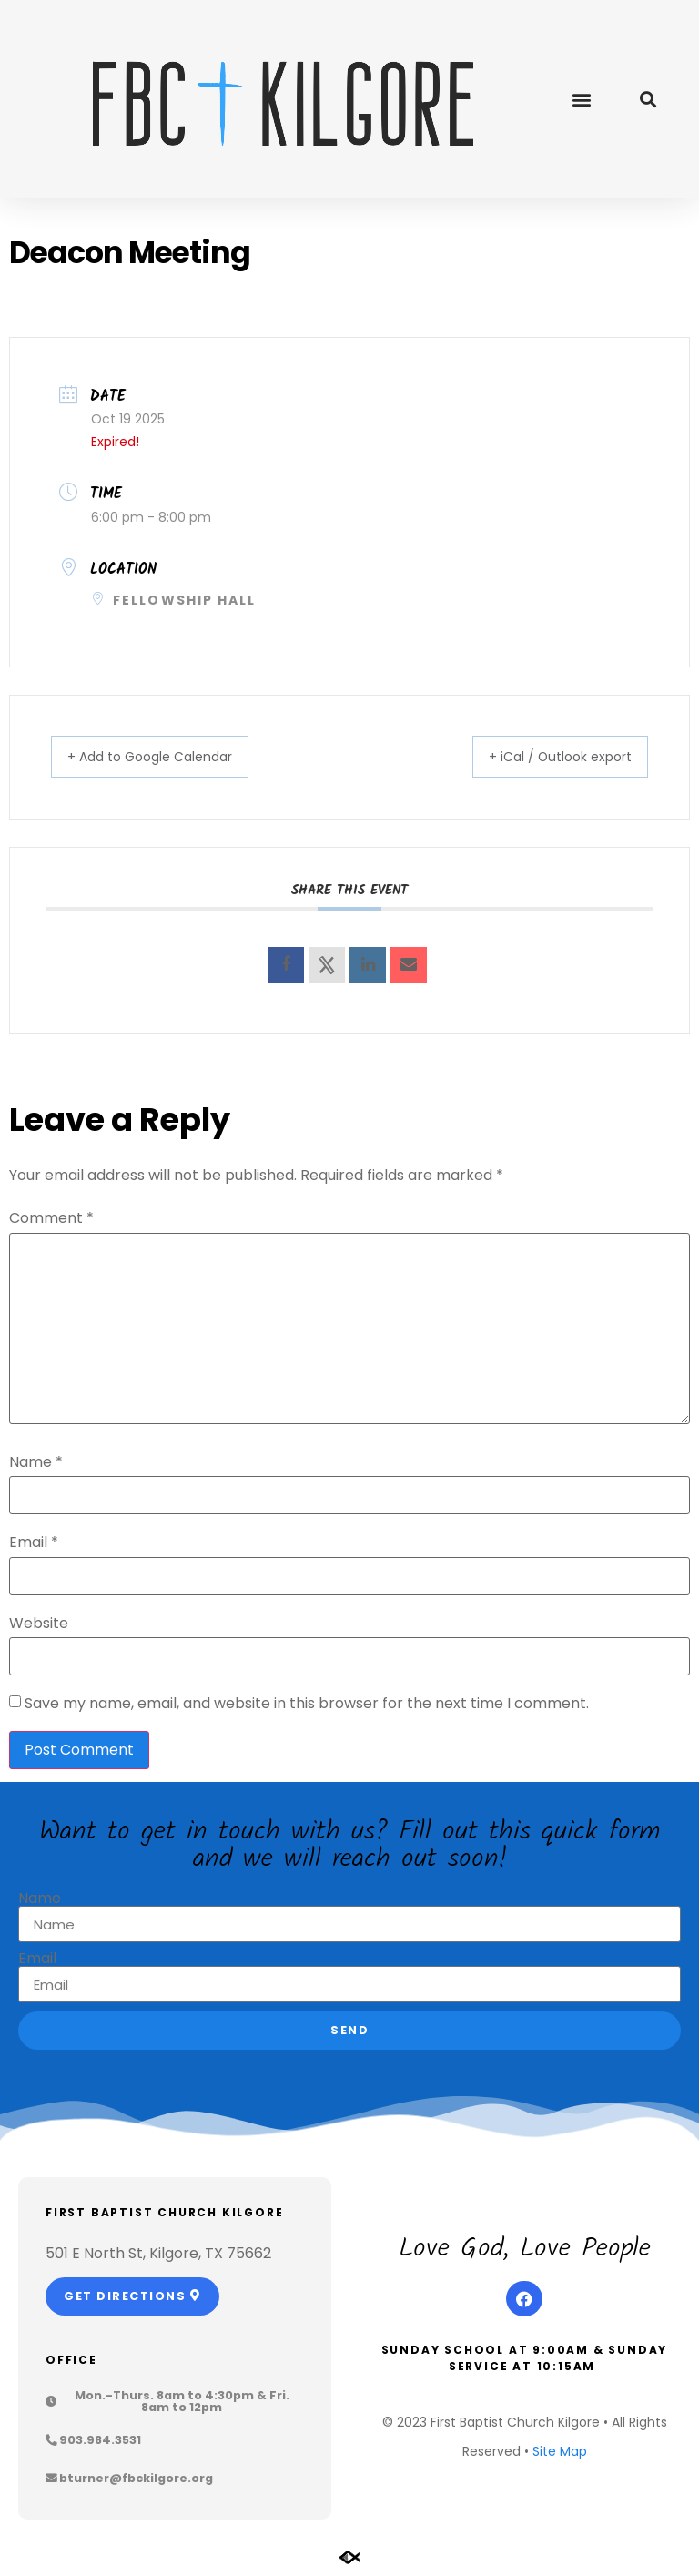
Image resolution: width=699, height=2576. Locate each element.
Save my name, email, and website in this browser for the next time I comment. (307, 1704)
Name (36, 1463)
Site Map (559, 2452)
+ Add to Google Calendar (167, 757)
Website (38, 1624)
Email (33, 1543)
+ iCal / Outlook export (545, 757)
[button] (581, 99)
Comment (51, 1219)
